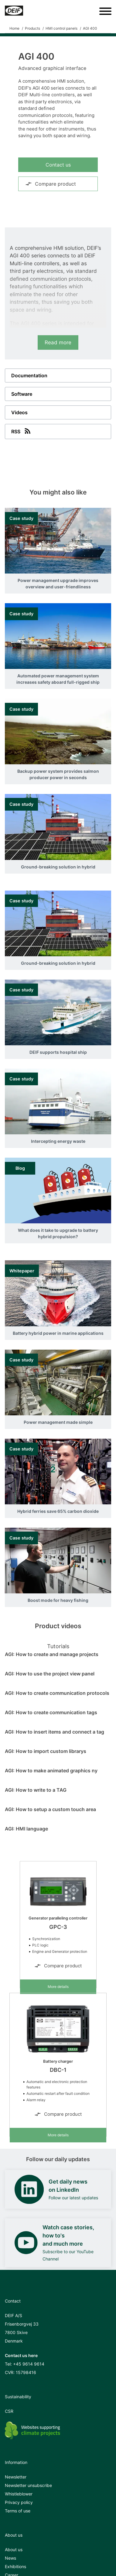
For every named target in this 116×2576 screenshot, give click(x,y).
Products (32, 28)
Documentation (29, 375)
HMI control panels (61, 28)
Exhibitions (15, 2566)
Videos (19, 412)
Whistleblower (18, 2493)
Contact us (58, 165)
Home (14, 28)
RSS (21, 431)
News (10, 2558)
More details (58, 1986)
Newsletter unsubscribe (28, 2485)
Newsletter (15, 2476)
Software (21, 394)
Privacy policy (19, 2502)
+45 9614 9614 (28, 2363)
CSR (9, 2411)
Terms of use (17, 2510)
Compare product (50, 183)
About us (13, 2549)
